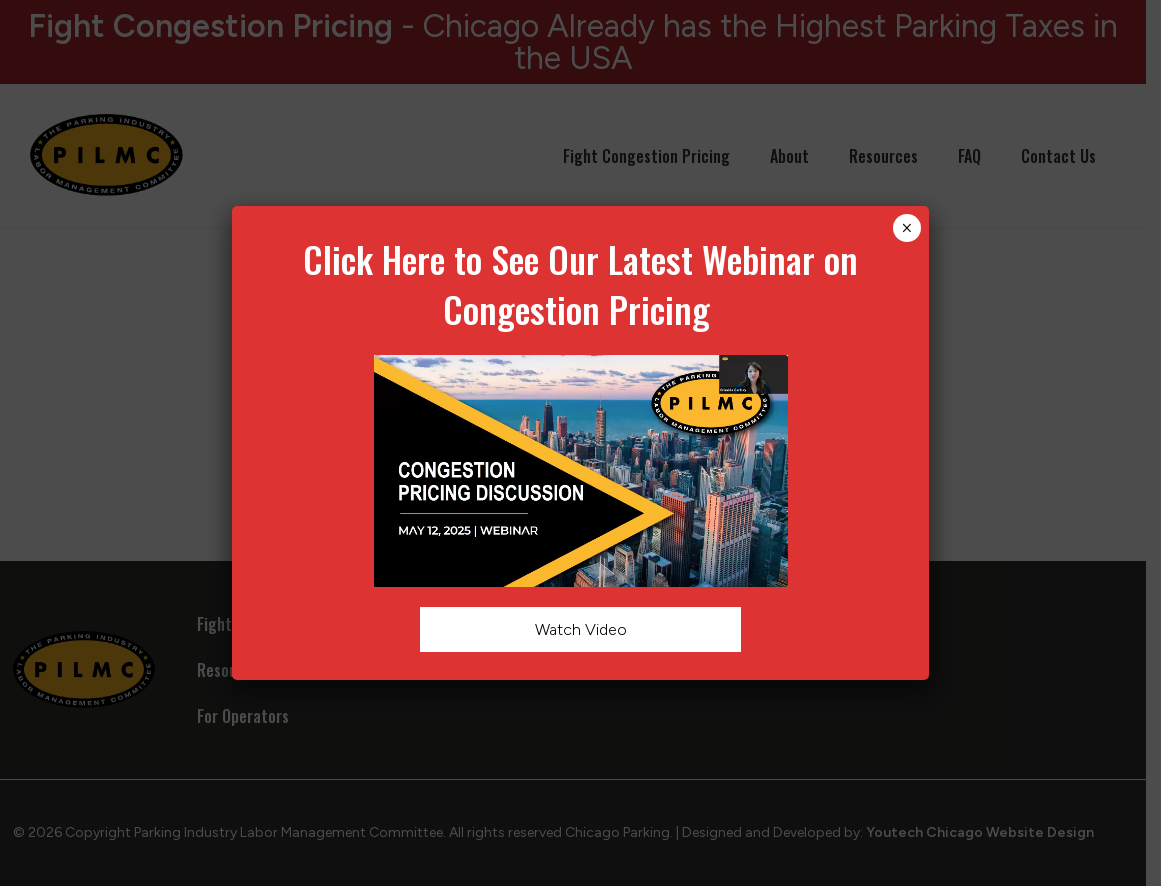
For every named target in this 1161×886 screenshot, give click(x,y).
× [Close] (906, 228)
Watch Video (580, 629)
